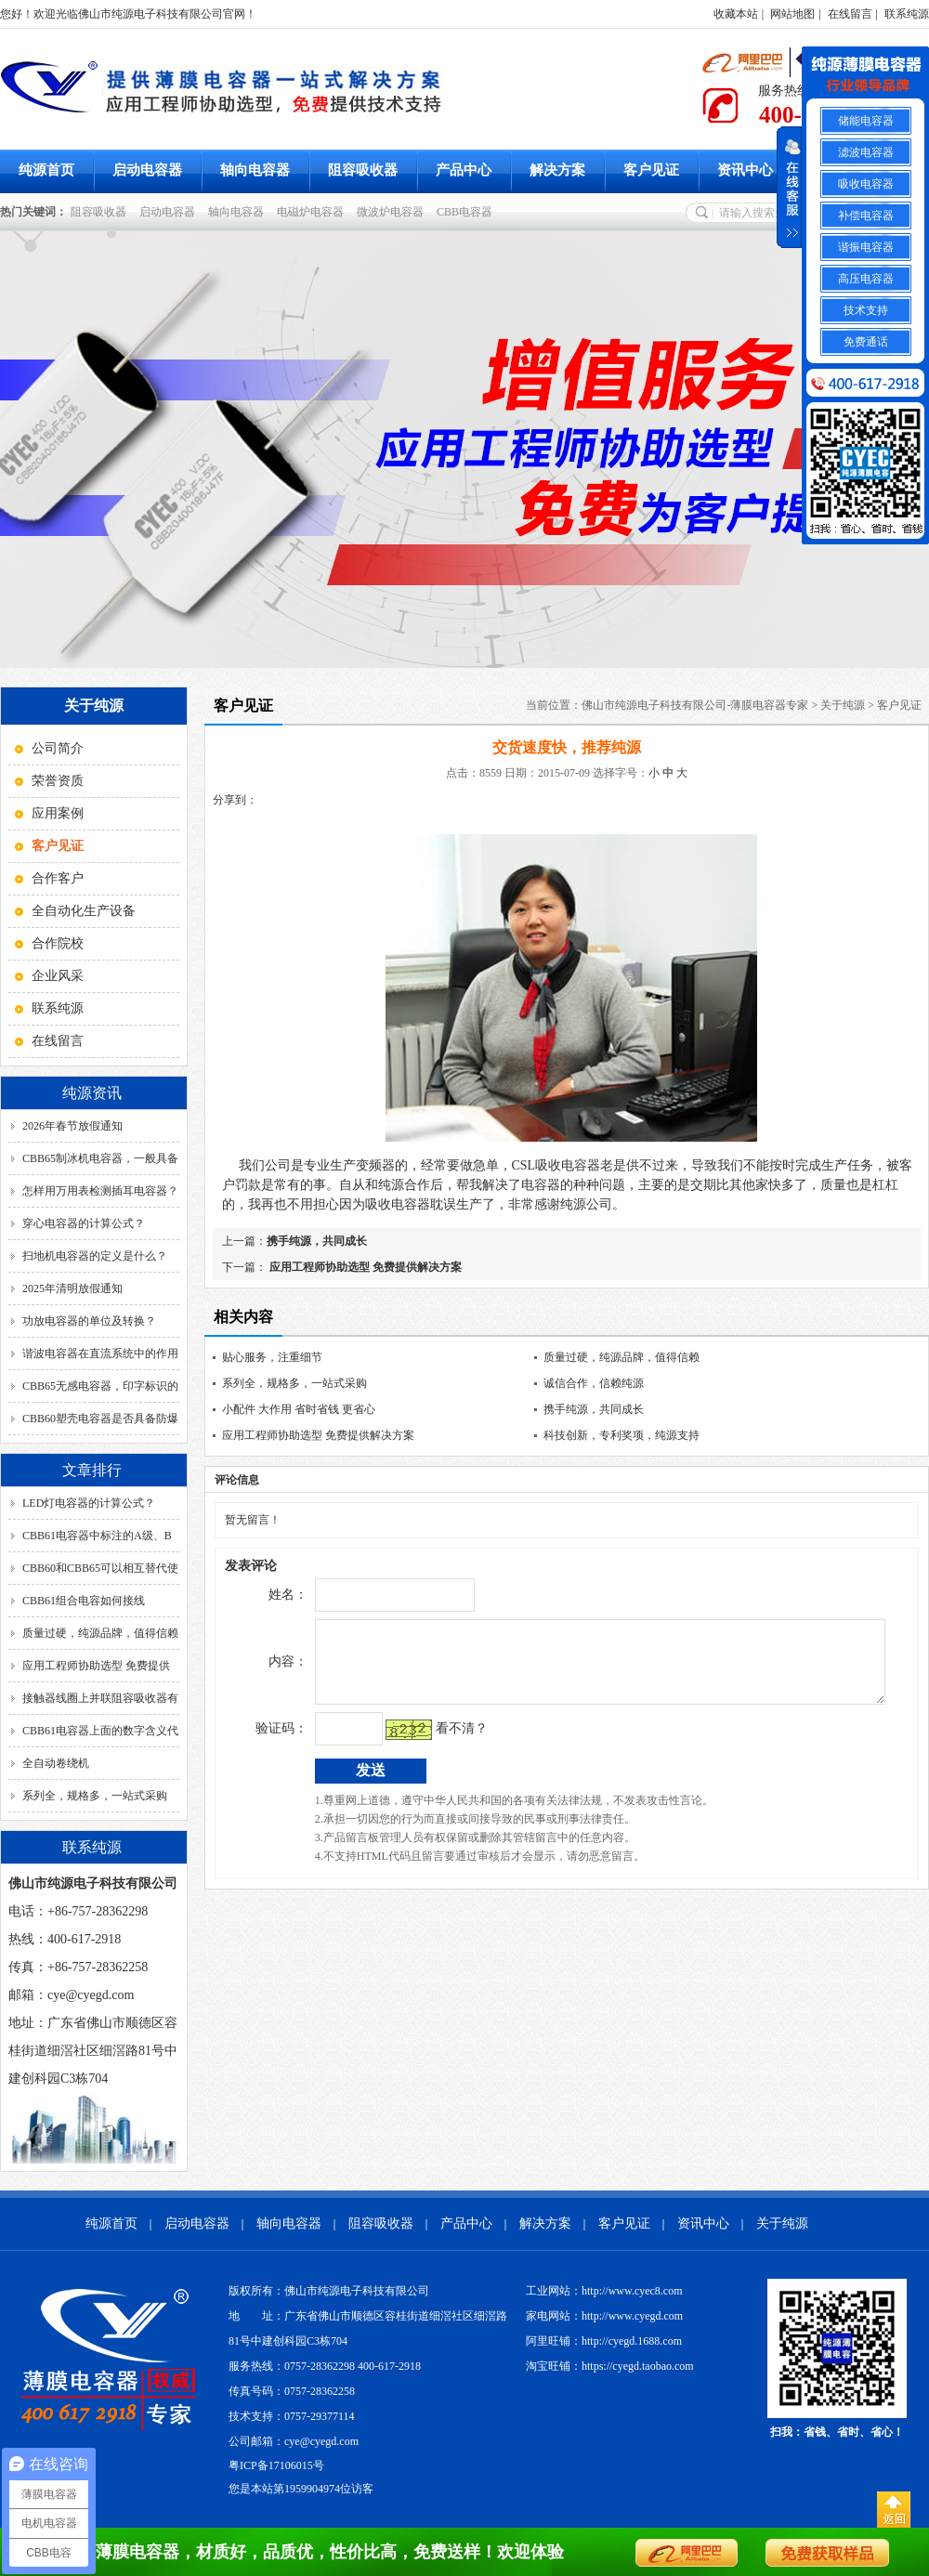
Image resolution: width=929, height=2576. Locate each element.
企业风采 (58, 976)
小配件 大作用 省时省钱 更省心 (298, 1409)
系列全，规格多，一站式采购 (94, 1795)
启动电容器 (147, 170)
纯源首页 (46, 170)
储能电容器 (866, 120)
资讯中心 (745, 170)
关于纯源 (842, 705)
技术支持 (866, 310)
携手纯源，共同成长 (317, 1241)
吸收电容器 (866, 183)
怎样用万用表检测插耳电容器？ (100, 1190)
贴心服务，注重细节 (272, 1357)
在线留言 (850, 13)
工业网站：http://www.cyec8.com (604, 2290)
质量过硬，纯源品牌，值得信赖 (100, 1633)
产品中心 (463, 170)
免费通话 (866, 341)
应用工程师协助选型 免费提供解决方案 (364, 1267)
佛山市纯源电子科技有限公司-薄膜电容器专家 (695, 705)
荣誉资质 (58, 781)
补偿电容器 (866, 215)
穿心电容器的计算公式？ (83, 1223)
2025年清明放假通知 (72, 1288)
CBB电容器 (467, 211)
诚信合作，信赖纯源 (593, 1383)
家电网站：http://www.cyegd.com (604, 2315)
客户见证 (651, 170)
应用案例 (58, 813)
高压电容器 (866, 278)
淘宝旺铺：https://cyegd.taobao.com (610, 2366)
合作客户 (58, 878)
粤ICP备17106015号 (276, 2465)
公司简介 (58, 748)
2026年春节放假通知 (72, 1125)
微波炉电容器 (393, 211)
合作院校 (58, 943)
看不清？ (423, 1742)
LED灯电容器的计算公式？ (88, 1503)
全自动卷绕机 (55, 1763)
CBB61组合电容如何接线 (83, 1600)
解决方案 (557, 170)
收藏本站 (735, 13)
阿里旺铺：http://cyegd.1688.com (604, 2340)
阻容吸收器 (363, 170)
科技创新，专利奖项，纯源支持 (621, 1435)
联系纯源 (906, 13)
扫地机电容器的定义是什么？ (94, 1255)
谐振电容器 (866, 247)
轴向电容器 (255, 170)
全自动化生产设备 (84, 911)
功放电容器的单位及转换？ (89, 1320)
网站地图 (792, 13)
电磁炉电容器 (313, 211)
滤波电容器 (866, 152)
